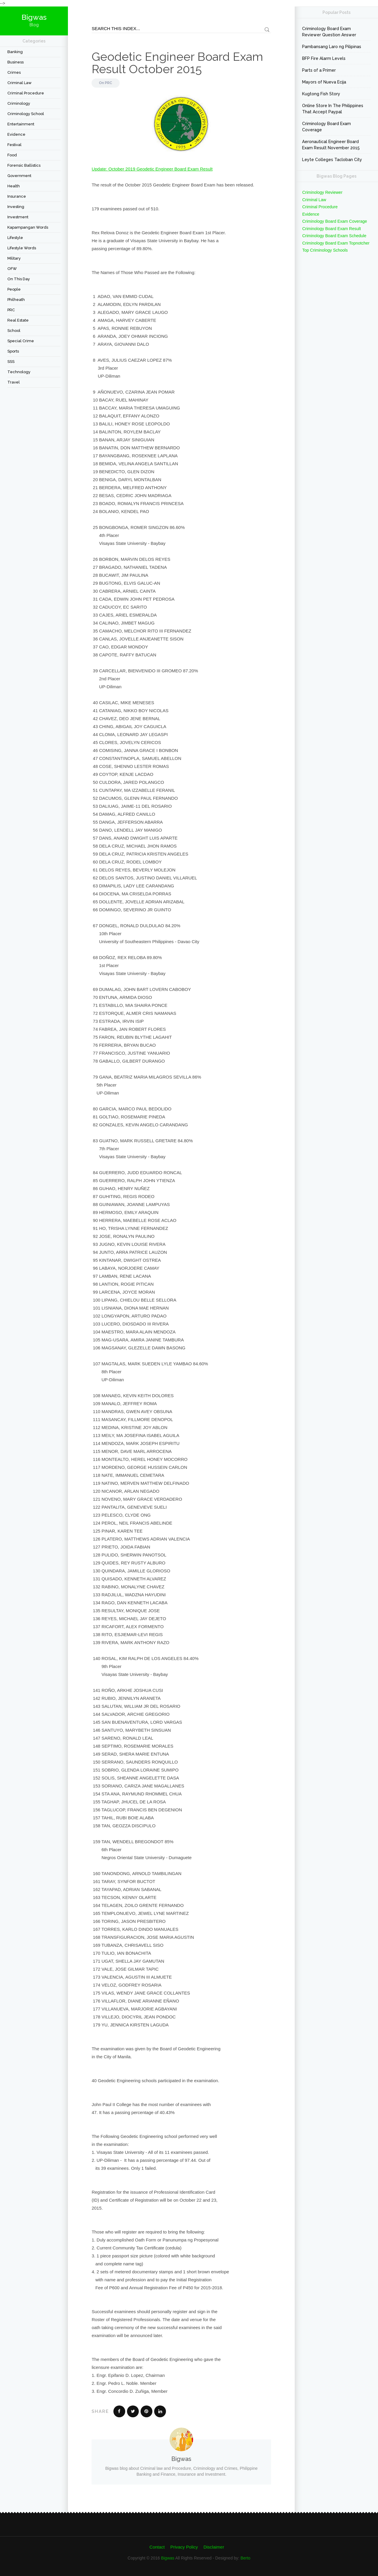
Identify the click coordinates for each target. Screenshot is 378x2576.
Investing (15, 206)
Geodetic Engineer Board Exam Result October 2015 (177, 63)
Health (13, 186)
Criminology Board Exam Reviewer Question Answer (329, 31)
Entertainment (20, 124)
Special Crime (20, 341)
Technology (18, 372)
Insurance (16, 196)
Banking (15, 52)
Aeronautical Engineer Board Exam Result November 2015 (331, 144)
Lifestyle (15, 237)
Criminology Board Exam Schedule (334, 235)
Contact (157, 2546)
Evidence (16, 134)
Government (19, 175)
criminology (18, 103)
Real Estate (18, 320)
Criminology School (25, 114)
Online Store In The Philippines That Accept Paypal (332, 108)
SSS (10, 361)
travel (13, 382)
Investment (17, 217)
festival (14, 144)
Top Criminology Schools (325, 250)
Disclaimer (213, 2546)
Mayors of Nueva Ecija (324, 82)
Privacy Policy (184, 2546)
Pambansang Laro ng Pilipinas (331, 46)
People (14, 289)
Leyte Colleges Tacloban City (332, 159)
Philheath (16, 299)
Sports (13, 351)
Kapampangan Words (27, 227)
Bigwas (167, 2558)
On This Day (18, 279)
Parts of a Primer (319, 70)
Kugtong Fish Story (321, 93)
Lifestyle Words (21, 248)
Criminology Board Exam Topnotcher (335, 243)
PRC (11, 310)
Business (15, 62)
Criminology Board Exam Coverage (326, 126)
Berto (245, 2558)
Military (14, 258)
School (13, 330)
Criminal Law (19, 83)
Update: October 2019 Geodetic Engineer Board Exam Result (152, 168)
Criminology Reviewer (322, 192)
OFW (12, 268)
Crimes (14, 72)
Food (12, 155)
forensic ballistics (23, 165)
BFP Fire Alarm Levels (324, 58)
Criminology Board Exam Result (331, 228)
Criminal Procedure (25, 93)
